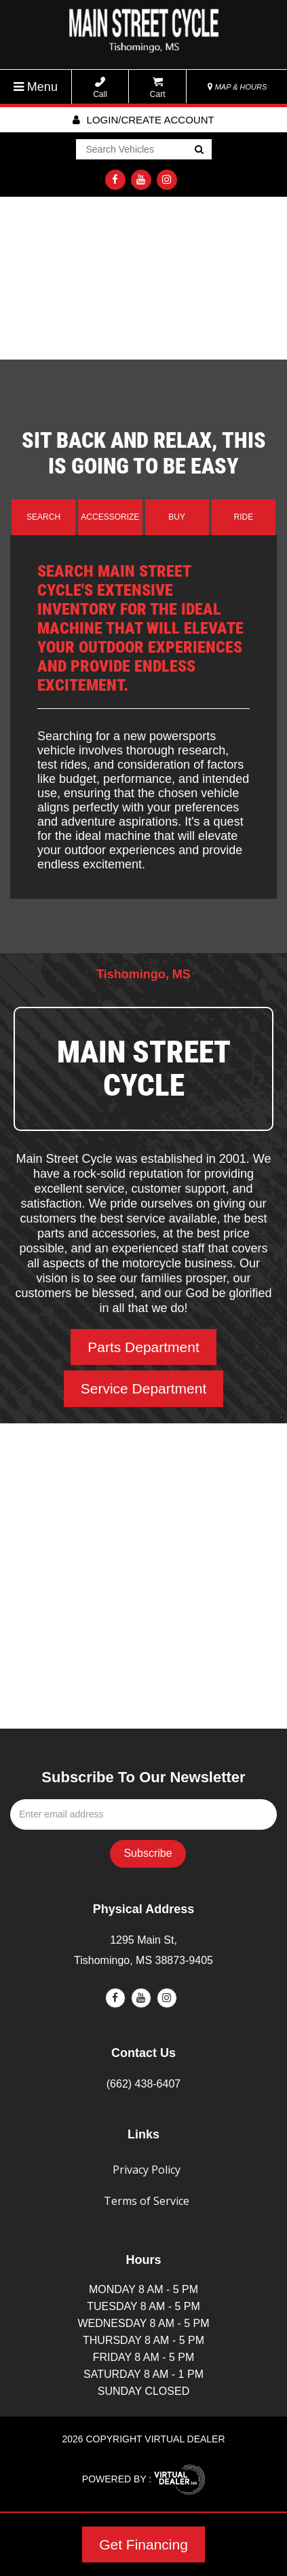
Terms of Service (146, 2200)
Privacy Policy (146, 2169)
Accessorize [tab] (110, 517)
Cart (158, 88)
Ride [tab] (244, 517)
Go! (197, 150)
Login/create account (143, 120)
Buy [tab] (176, 517)
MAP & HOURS (237, 87)
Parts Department (143, 1347)
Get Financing (143, 2544)
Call (100, 88)
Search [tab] (43, 517)
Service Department (144, 1388)
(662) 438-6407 (143, 2084)
